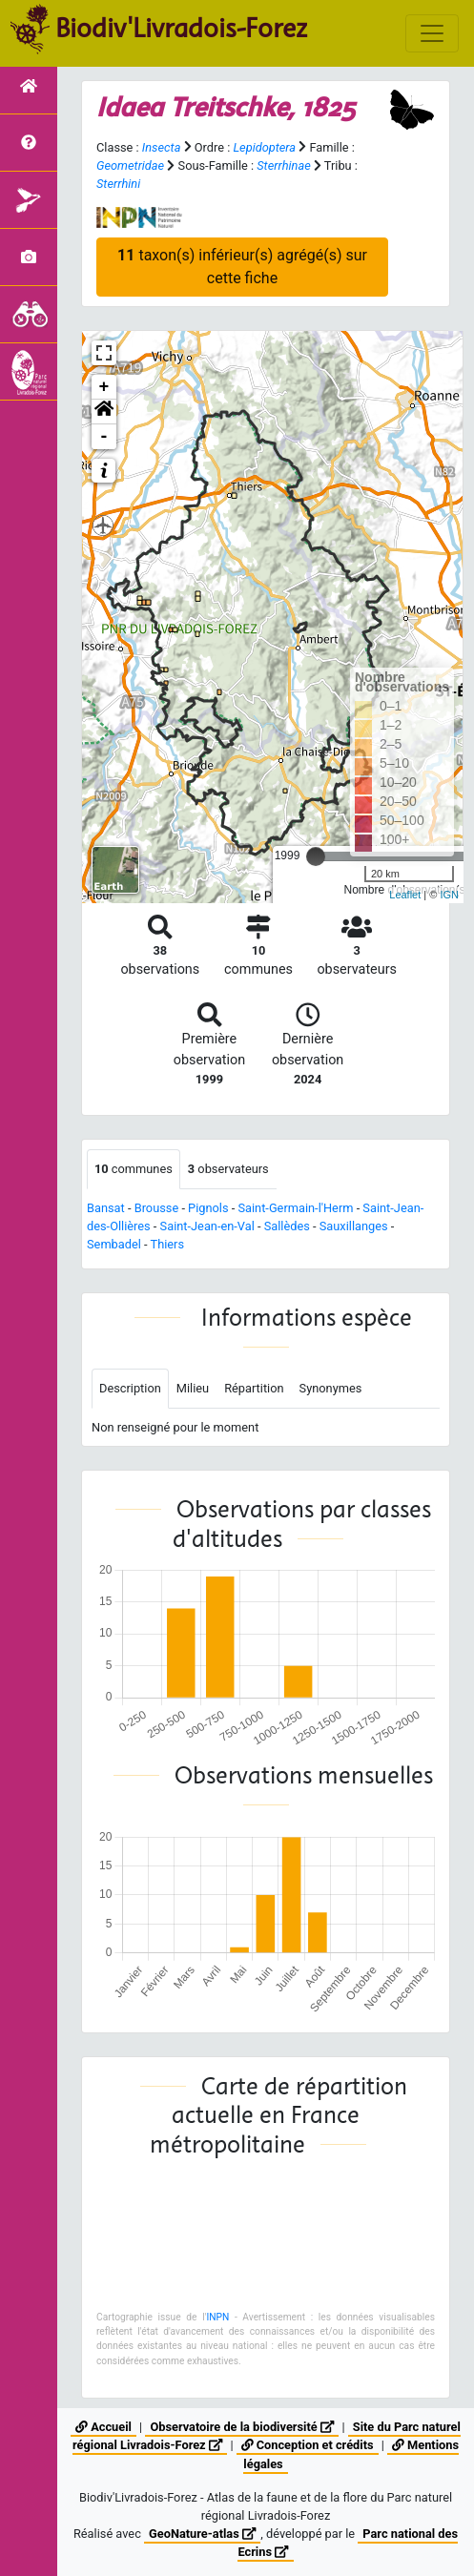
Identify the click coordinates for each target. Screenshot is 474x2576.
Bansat (106, 1208)
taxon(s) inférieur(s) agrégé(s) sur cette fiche (242, 266)
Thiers (168, 1244)
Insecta (161, 147)
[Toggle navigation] (432, 33)
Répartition (253, 1388)
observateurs (228, 1169)
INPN (217, 2317)
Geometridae (130, 165)
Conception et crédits (307, 2445)
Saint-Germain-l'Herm (295, 1208)
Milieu (192, 1388)
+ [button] (104, 387)
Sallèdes (287, 1226)
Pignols (208, 1208)
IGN (449, 894)
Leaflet (405, 894)
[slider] (315, 856)
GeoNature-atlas (202, 2533)
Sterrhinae (283, 165)
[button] (104, 412)
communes (133, 1169)
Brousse (156, 1208)
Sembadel (114, 1244)
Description (130, 1388)
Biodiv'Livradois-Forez (181, 27)
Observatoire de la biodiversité (242, 2427)
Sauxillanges (353, 1226)
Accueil (103, 2427)
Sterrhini (118, 183)
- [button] (104, 436)
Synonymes (330, 1388)
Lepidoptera (264, 147)
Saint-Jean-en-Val (207, 1226)
